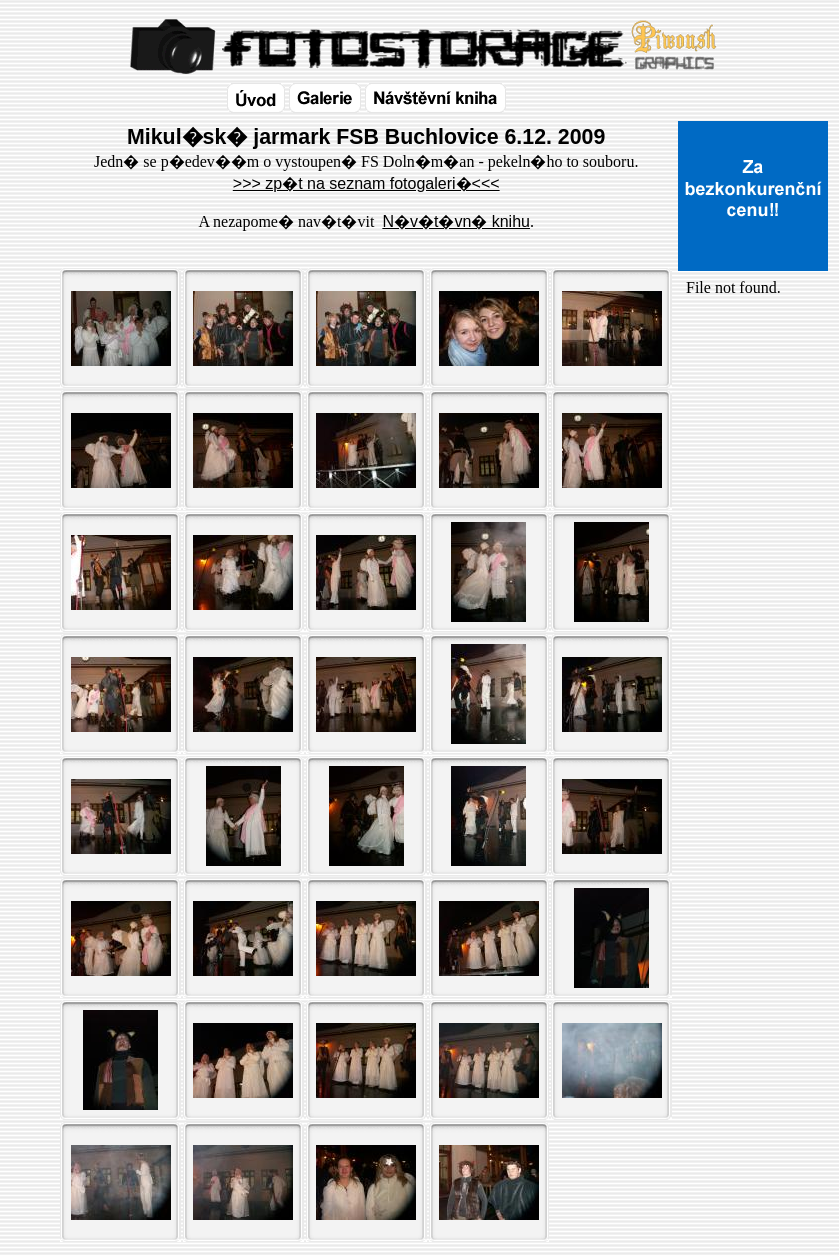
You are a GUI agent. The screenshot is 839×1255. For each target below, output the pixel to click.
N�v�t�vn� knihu (456, 221)
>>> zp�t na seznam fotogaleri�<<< (366, 183)
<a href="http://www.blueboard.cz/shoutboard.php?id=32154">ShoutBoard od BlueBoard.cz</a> (753, 511)
